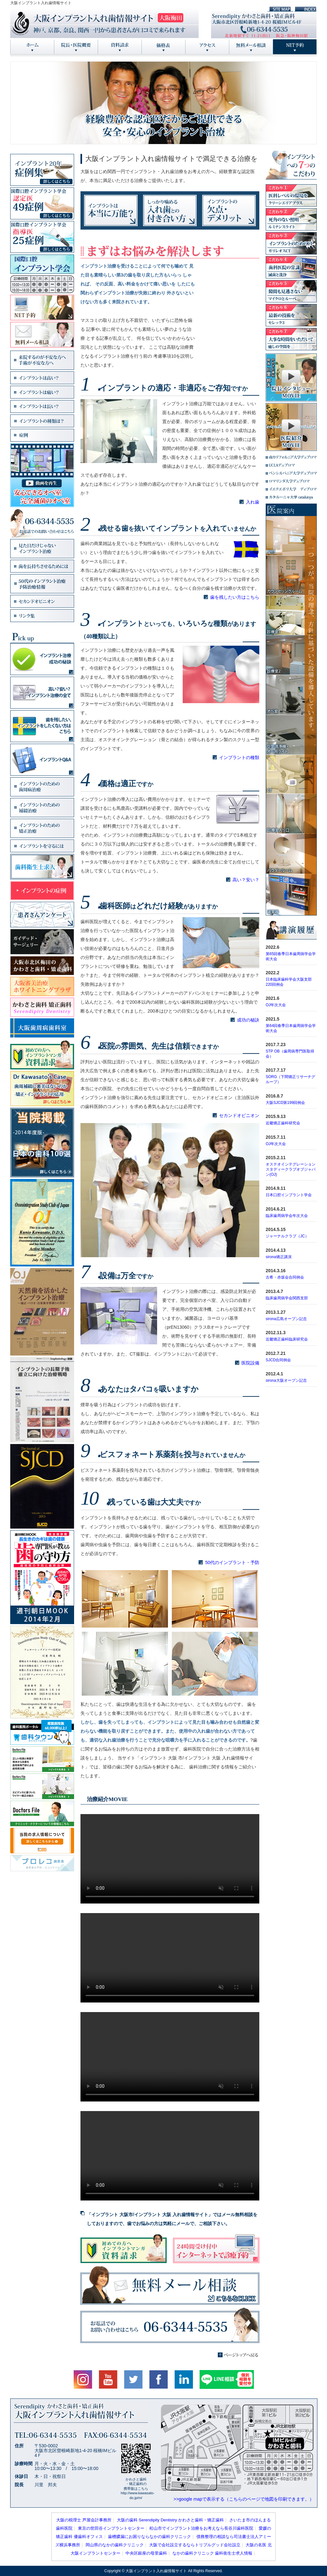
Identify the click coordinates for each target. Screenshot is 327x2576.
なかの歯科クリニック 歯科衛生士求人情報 (212, 2553)
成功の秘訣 (248, 1019)
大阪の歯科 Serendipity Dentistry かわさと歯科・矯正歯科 (170, 2520)
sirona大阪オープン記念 (286, 1380)
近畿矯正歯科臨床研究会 (287, 1339)
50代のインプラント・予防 (232, 1562)
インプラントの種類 (239, 757)
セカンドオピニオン (239, 1115)
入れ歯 (252, 502)
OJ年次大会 (276, 1005)
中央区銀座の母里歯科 (146, 2553)
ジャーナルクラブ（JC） (287, 1236)
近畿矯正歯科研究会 (283, 1123)
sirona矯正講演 (279, 1257)
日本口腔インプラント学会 (289, 1195)
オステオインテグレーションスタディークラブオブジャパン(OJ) (291, 1169)
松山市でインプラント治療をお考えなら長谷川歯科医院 (201, 2528)
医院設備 (250, 1362)
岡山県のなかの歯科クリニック (115, 2544)
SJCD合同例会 (278, 1360)
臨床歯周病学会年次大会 (287, 1215)
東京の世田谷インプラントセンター (111, 2528)
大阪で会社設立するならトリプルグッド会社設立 (194, 2544)
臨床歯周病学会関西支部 (287, 1298)
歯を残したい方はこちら (234, 597)
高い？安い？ (245, 879)
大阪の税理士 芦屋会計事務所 (83, 2520)
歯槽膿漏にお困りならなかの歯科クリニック (149, 2536)
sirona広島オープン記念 (286, 1319)
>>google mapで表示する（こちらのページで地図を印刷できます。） (243, 2499)
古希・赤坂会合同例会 (285, 1277)
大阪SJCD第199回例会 (285, 1102)
